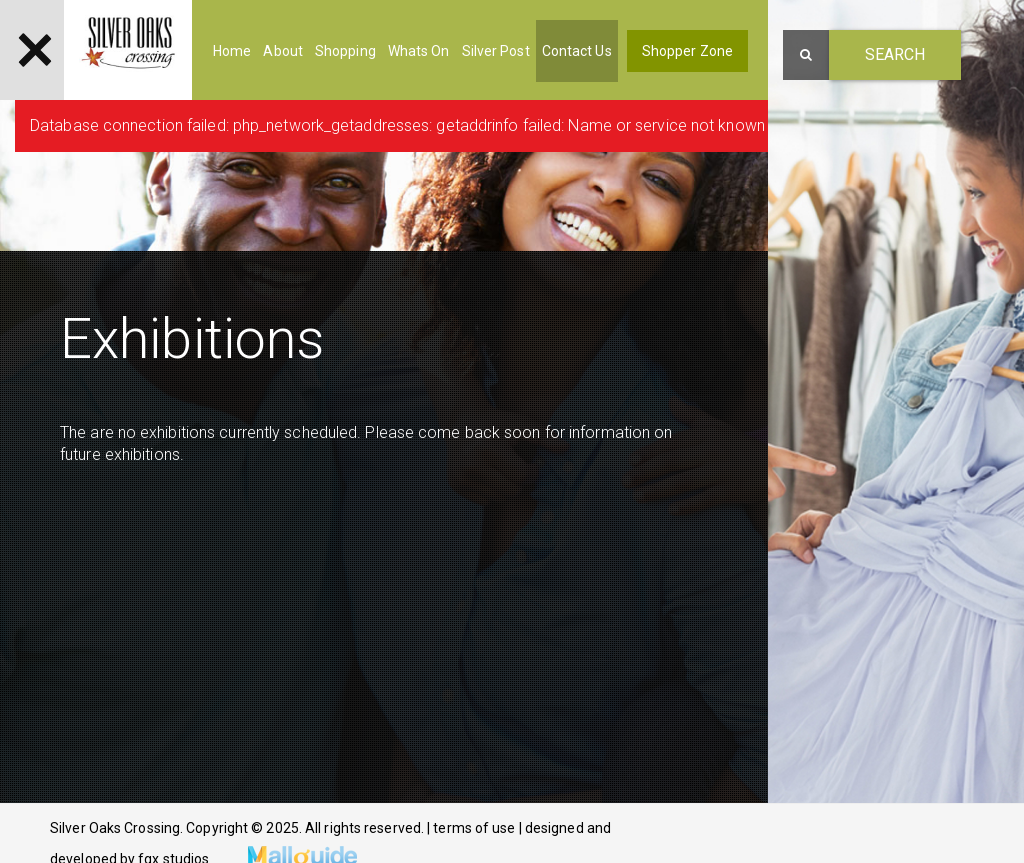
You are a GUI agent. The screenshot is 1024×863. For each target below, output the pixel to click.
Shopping (345, 51)
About (283, 51)
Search (895, 54)
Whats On (419, 51)
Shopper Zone (687, 51)
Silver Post (496, 51)
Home (232, 51)
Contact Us (577, 51)
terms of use (475, 828)
